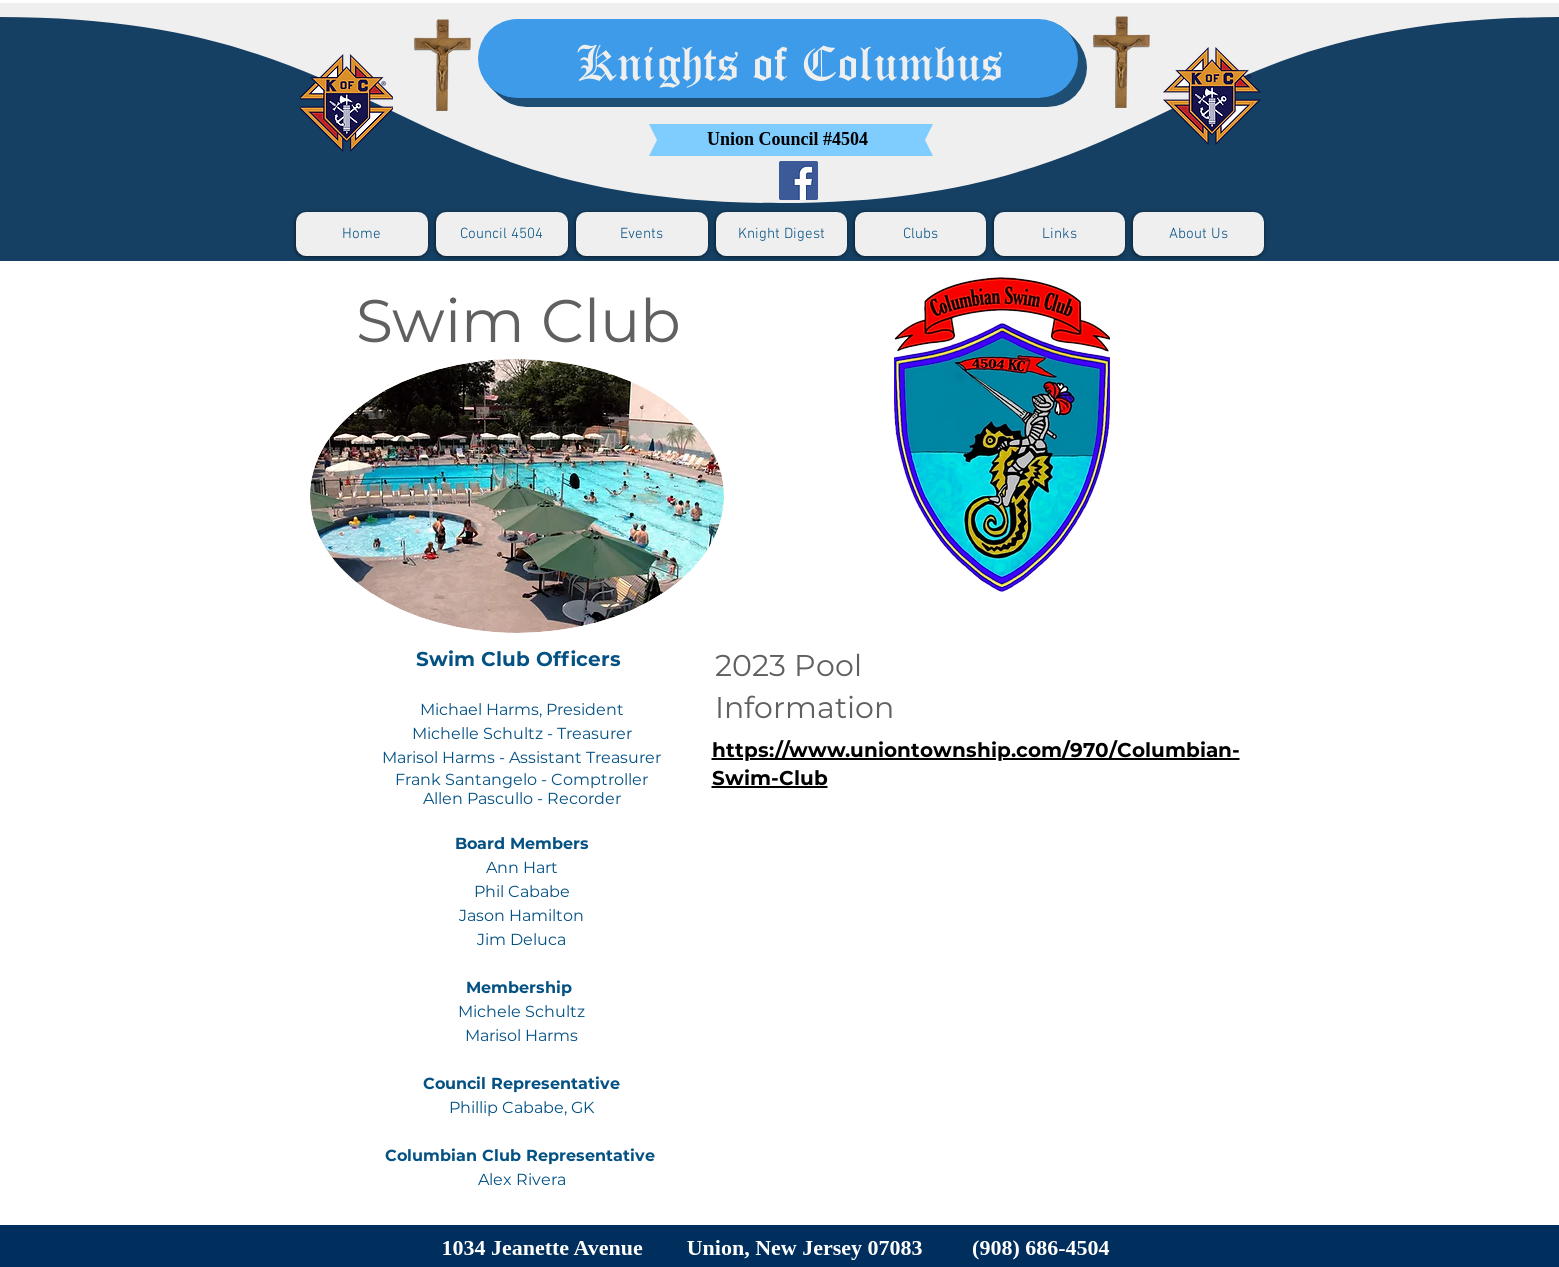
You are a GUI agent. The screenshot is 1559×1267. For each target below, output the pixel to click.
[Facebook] (798, 180)
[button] (502, 234)
